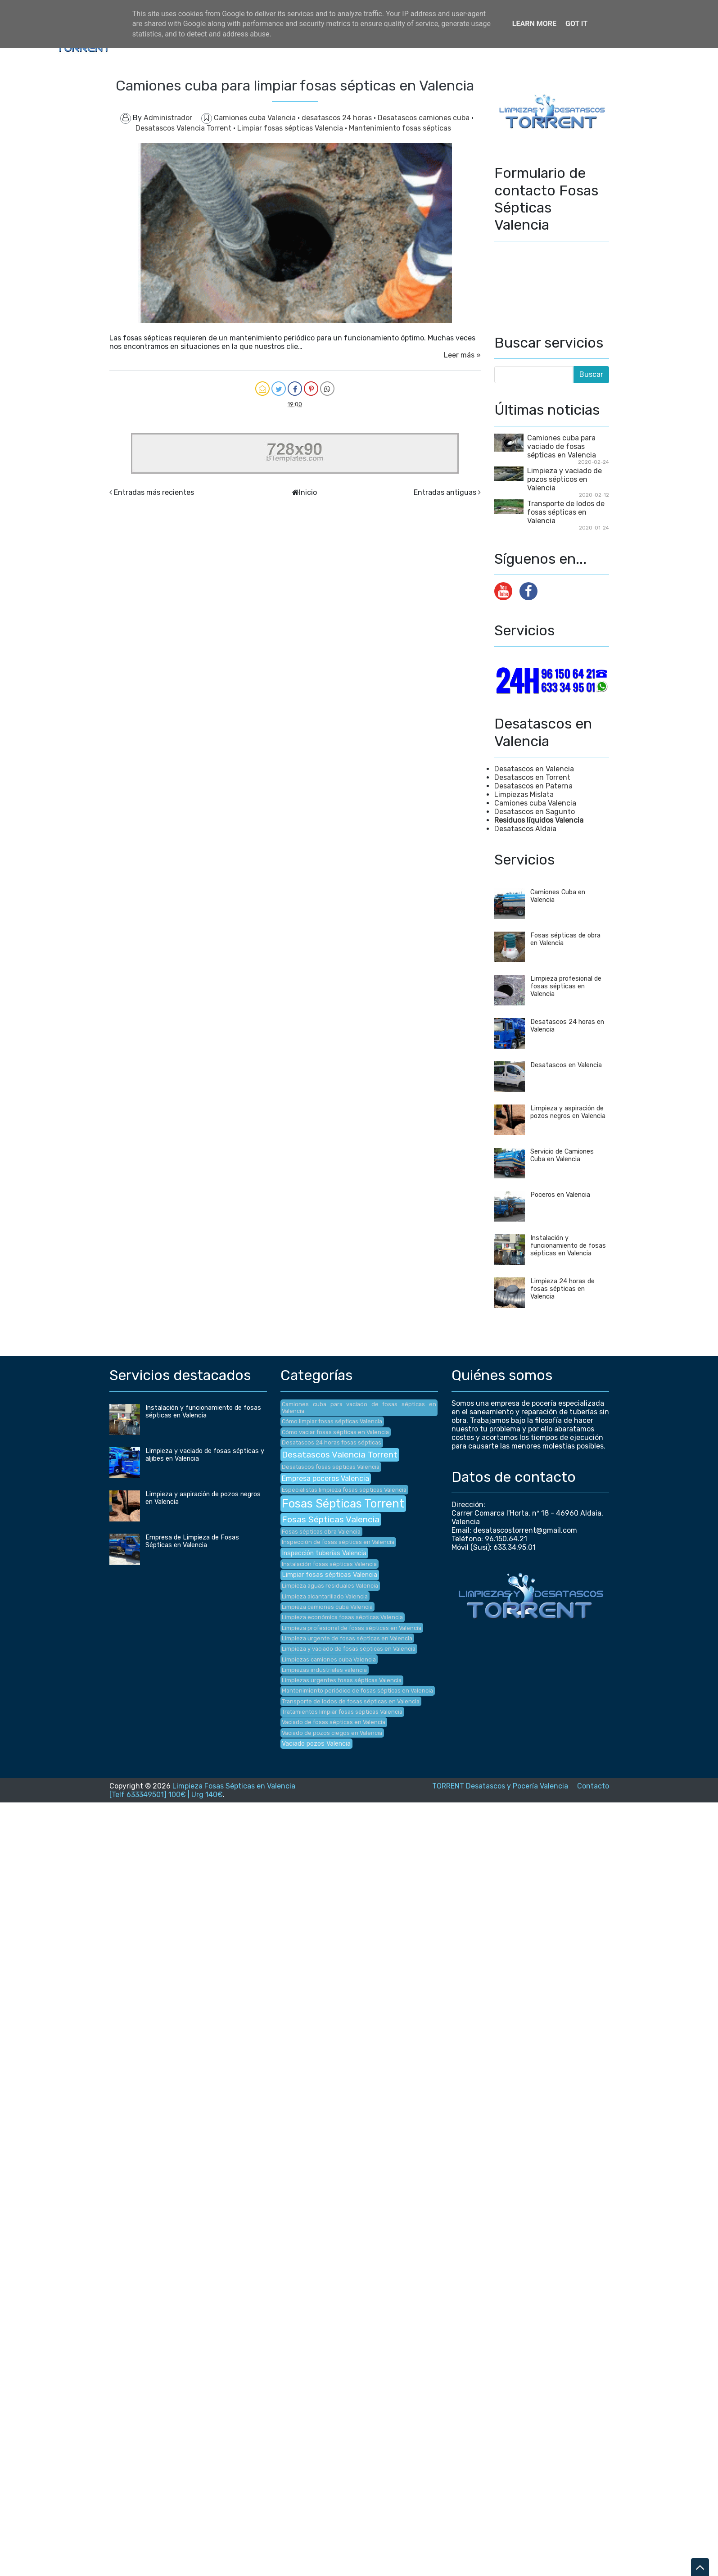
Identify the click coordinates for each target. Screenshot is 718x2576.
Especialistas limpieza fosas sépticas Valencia (344, 1489)
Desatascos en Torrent (532, 777)
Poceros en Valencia (560, 1195)
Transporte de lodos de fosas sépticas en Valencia (566, 512)
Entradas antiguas (445, 492)
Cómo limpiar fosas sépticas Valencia (332, 1421)
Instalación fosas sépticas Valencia (329, 1564)
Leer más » (462, 355)
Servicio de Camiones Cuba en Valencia (562, 1155)
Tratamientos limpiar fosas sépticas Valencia (342, 1711)
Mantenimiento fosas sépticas (400, 128)
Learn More (534, 23)
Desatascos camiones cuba (424, 117)
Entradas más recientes (154, 492)
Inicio (308, 492)
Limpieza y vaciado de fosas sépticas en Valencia (348, 1648)
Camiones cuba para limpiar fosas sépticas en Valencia (295, 85)
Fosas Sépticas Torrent (343, 1503)
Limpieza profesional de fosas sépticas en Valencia (565, 986)
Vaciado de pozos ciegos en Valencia (332, 1732)
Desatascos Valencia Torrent (184, 128)
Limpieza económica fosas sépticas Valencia (342, 1617)
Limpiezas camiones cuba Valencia (329, 1659)
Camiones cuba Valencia (256, 117)
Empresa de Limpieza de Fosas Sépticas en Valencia (192, 1541)
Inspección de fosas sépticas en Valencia (338, 1542)
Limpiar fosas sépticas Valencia (291, 128)
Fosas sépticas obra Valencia (321, 1531)
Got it (576, 23)
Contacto (593, 1786)
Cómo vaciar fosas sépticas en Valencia (335, 1432)
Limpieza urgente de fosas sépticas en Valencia (347, 1638)
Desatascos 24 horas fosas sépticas (331, 1442)
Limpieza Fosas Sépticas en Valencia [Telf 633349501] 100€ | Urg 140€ (202, 1790)
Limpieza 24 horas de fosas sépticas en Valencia (562, 1288)
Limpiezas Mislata (524, 794)
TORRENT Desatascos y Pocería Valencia (500, 1786)
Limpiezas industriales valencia (324, 1669)
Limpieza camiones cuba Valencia (327, 1606)
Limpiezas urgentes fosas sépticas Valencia (342, 1680)
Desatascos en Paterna (533, 786)
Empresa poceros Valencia (325, 1478)
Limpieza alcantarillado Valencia (325, 1596)
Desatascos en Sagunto (534, 811)
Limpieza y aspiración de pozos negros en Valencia (567, 1112)
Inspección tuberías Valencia (324, 1553)
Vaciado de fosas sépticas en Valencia (333, 1722)
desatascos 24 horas (338, 117)
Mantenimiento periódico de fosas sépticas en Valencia (357, 1690)
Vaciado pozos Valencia (316, 1744)
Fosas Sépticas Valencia (330, 1519)
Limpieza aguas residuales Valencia (330, 1585)
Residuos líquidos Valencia (538, 820)
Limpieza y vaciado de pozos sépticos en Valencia (564, 479)
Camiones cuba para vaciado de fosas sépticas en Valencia (561, 446)
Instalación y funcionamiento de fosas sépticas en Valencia (568, 1245)
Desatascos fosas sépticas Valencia (330, 1466)
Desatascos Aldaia (525, 828)
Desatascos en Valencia (534, 769)
